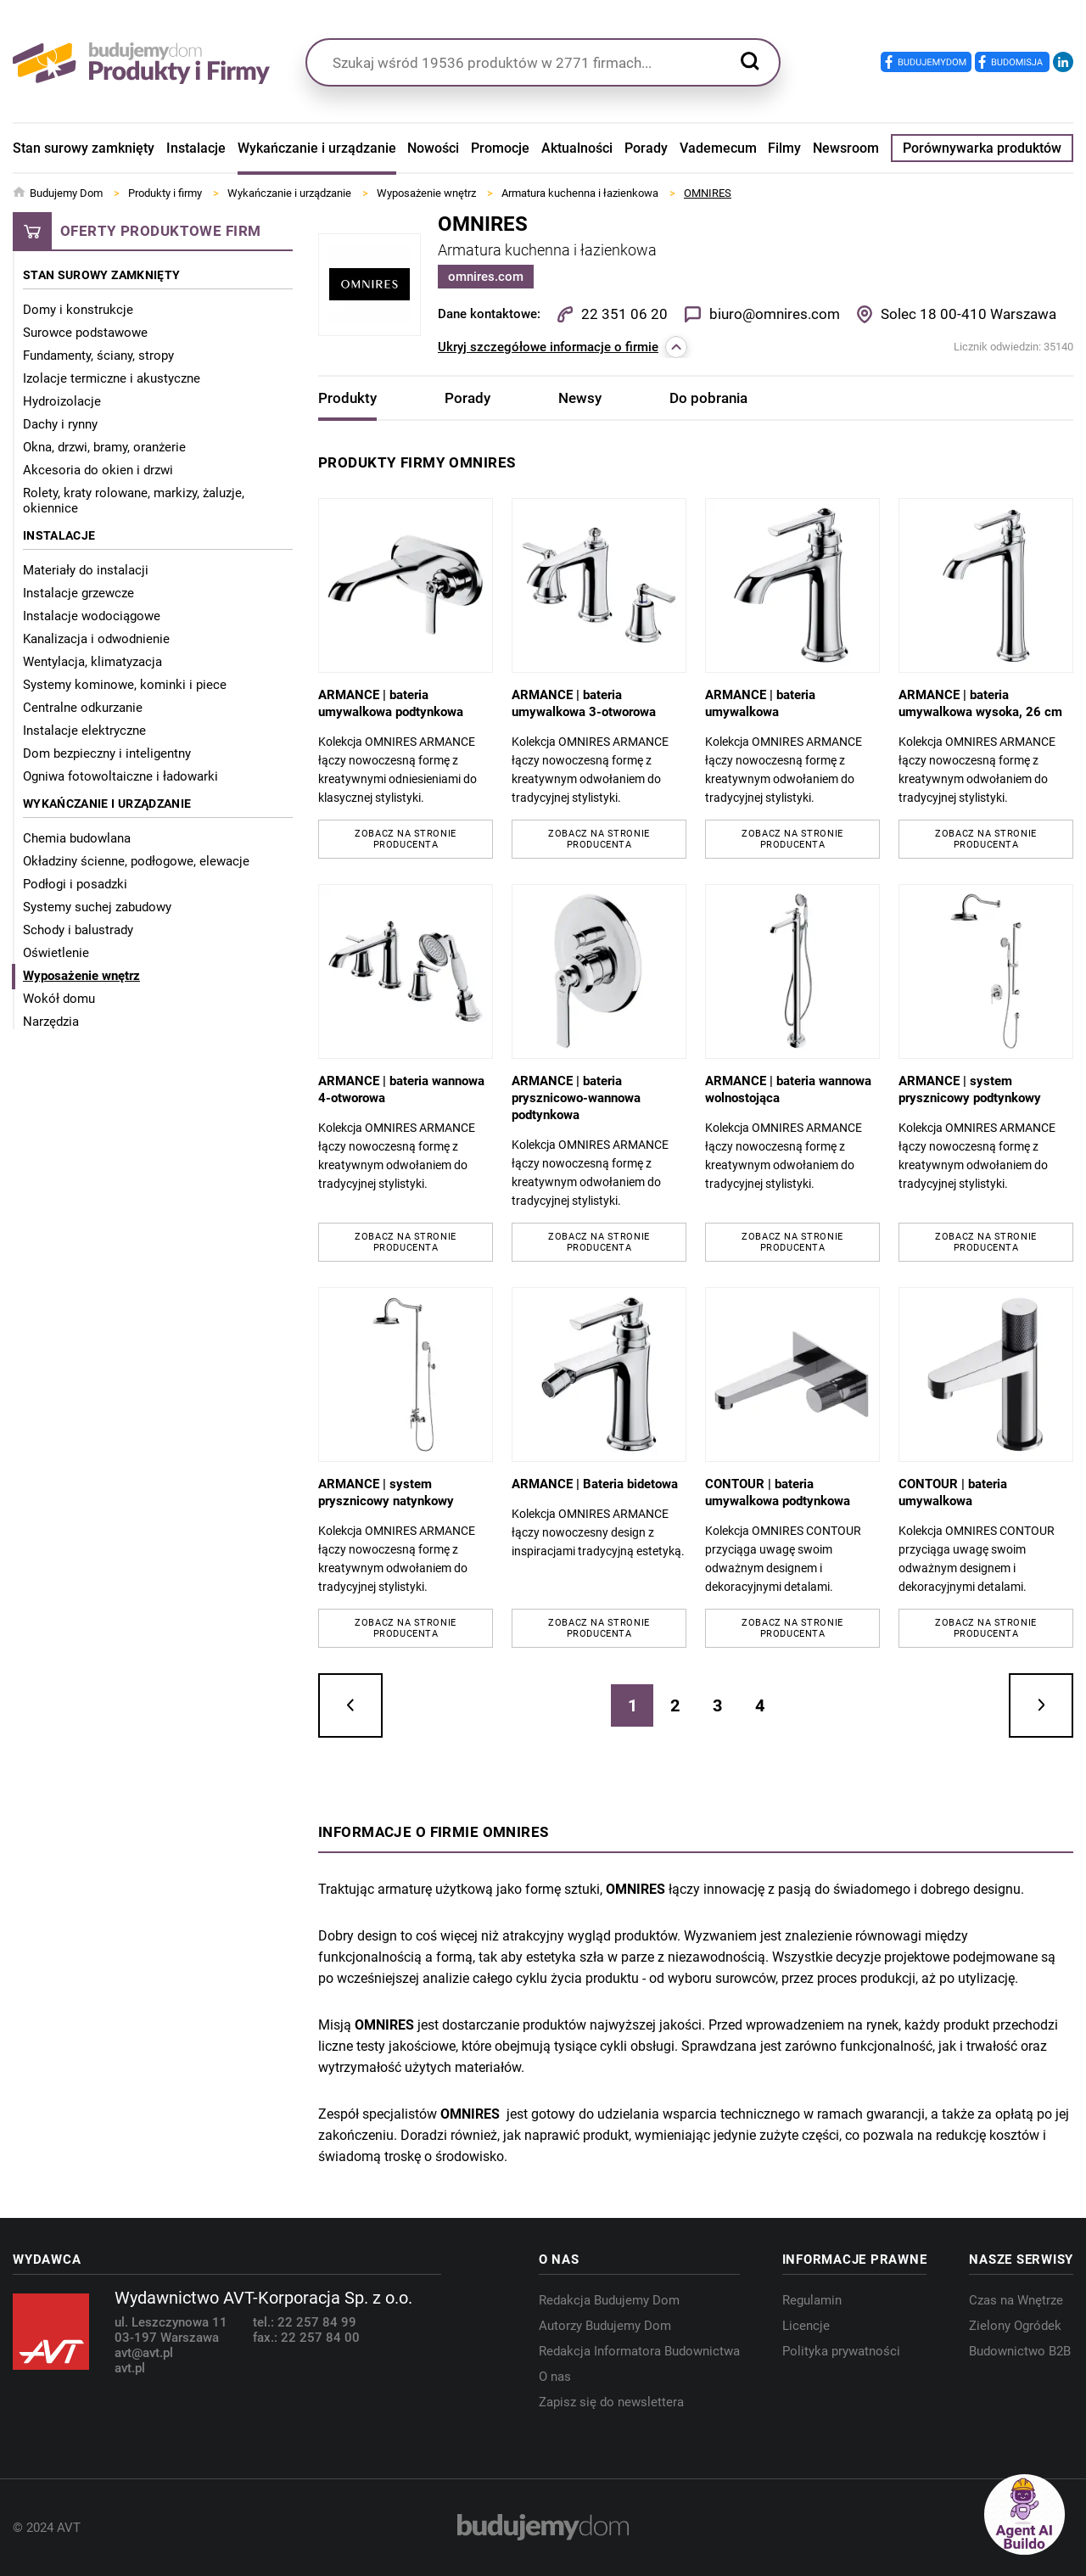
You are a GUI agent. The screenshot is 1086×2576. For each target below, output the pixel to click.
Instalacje (196, 148)
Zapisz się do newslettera (611, 2402)
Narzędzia (51, 1021)
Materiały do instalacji (85, 570)
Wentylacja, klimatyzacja (92, 661)
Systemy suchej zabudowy (97, 907)
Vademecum (718, 148)
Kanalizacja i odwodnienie (96, 639)
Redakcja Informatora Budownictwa (639, 2351)
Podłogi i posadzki (75, 884)
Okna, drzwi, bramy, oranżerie (104, 447)
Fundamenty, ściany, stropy (98, 355)
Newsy (580, 397)
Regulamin (812, 2300)
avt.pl (130, 2368)
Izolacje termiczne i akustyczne (111, 378)
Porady (646, 148)
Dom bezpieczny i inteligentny (107, 753)
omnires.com (485, 276)
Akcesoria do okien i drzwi (98, 470)
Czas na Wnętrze (1016, 2300)
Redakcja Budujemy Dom (609, 2300)
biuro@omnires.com (774, 313)
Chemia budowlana (77, 838)
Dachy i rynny (60, 424)
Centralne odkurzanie (83, 707)
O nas (555, 2376)
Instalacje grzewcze (78, 593)
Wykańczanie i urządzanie (317, 148)
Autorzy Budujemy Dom (605, 2325)
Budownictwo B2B (1020, 2351)
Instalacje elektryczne (84, 730)
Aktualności (577, 148)
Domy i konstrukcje (78, 309)
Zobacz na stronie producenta (405, 839)
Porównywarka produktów (982, 148)
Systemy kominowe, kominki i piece (125, 684)
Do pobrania (708, 397)
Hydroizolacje (62, 401)
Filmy (784, 148)
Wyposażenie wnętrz (81, 975)
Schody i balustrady (78, 930)
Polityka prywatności (841, 2351)
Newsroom (846, 148)
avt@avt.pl (144, 2352)
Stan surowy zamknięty (83, 148)
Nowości (433, 148)
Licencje (806, 2325)
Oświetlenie (56, 952)
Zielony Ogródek (1015, 2325)
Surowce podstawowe (85, 332)
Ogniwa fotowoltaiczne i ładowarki (120, 776)
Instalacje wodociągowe (91, 616)
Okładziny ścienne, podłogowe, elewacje (136, 861)
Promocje (500, 148)
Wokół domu (59, 998)
